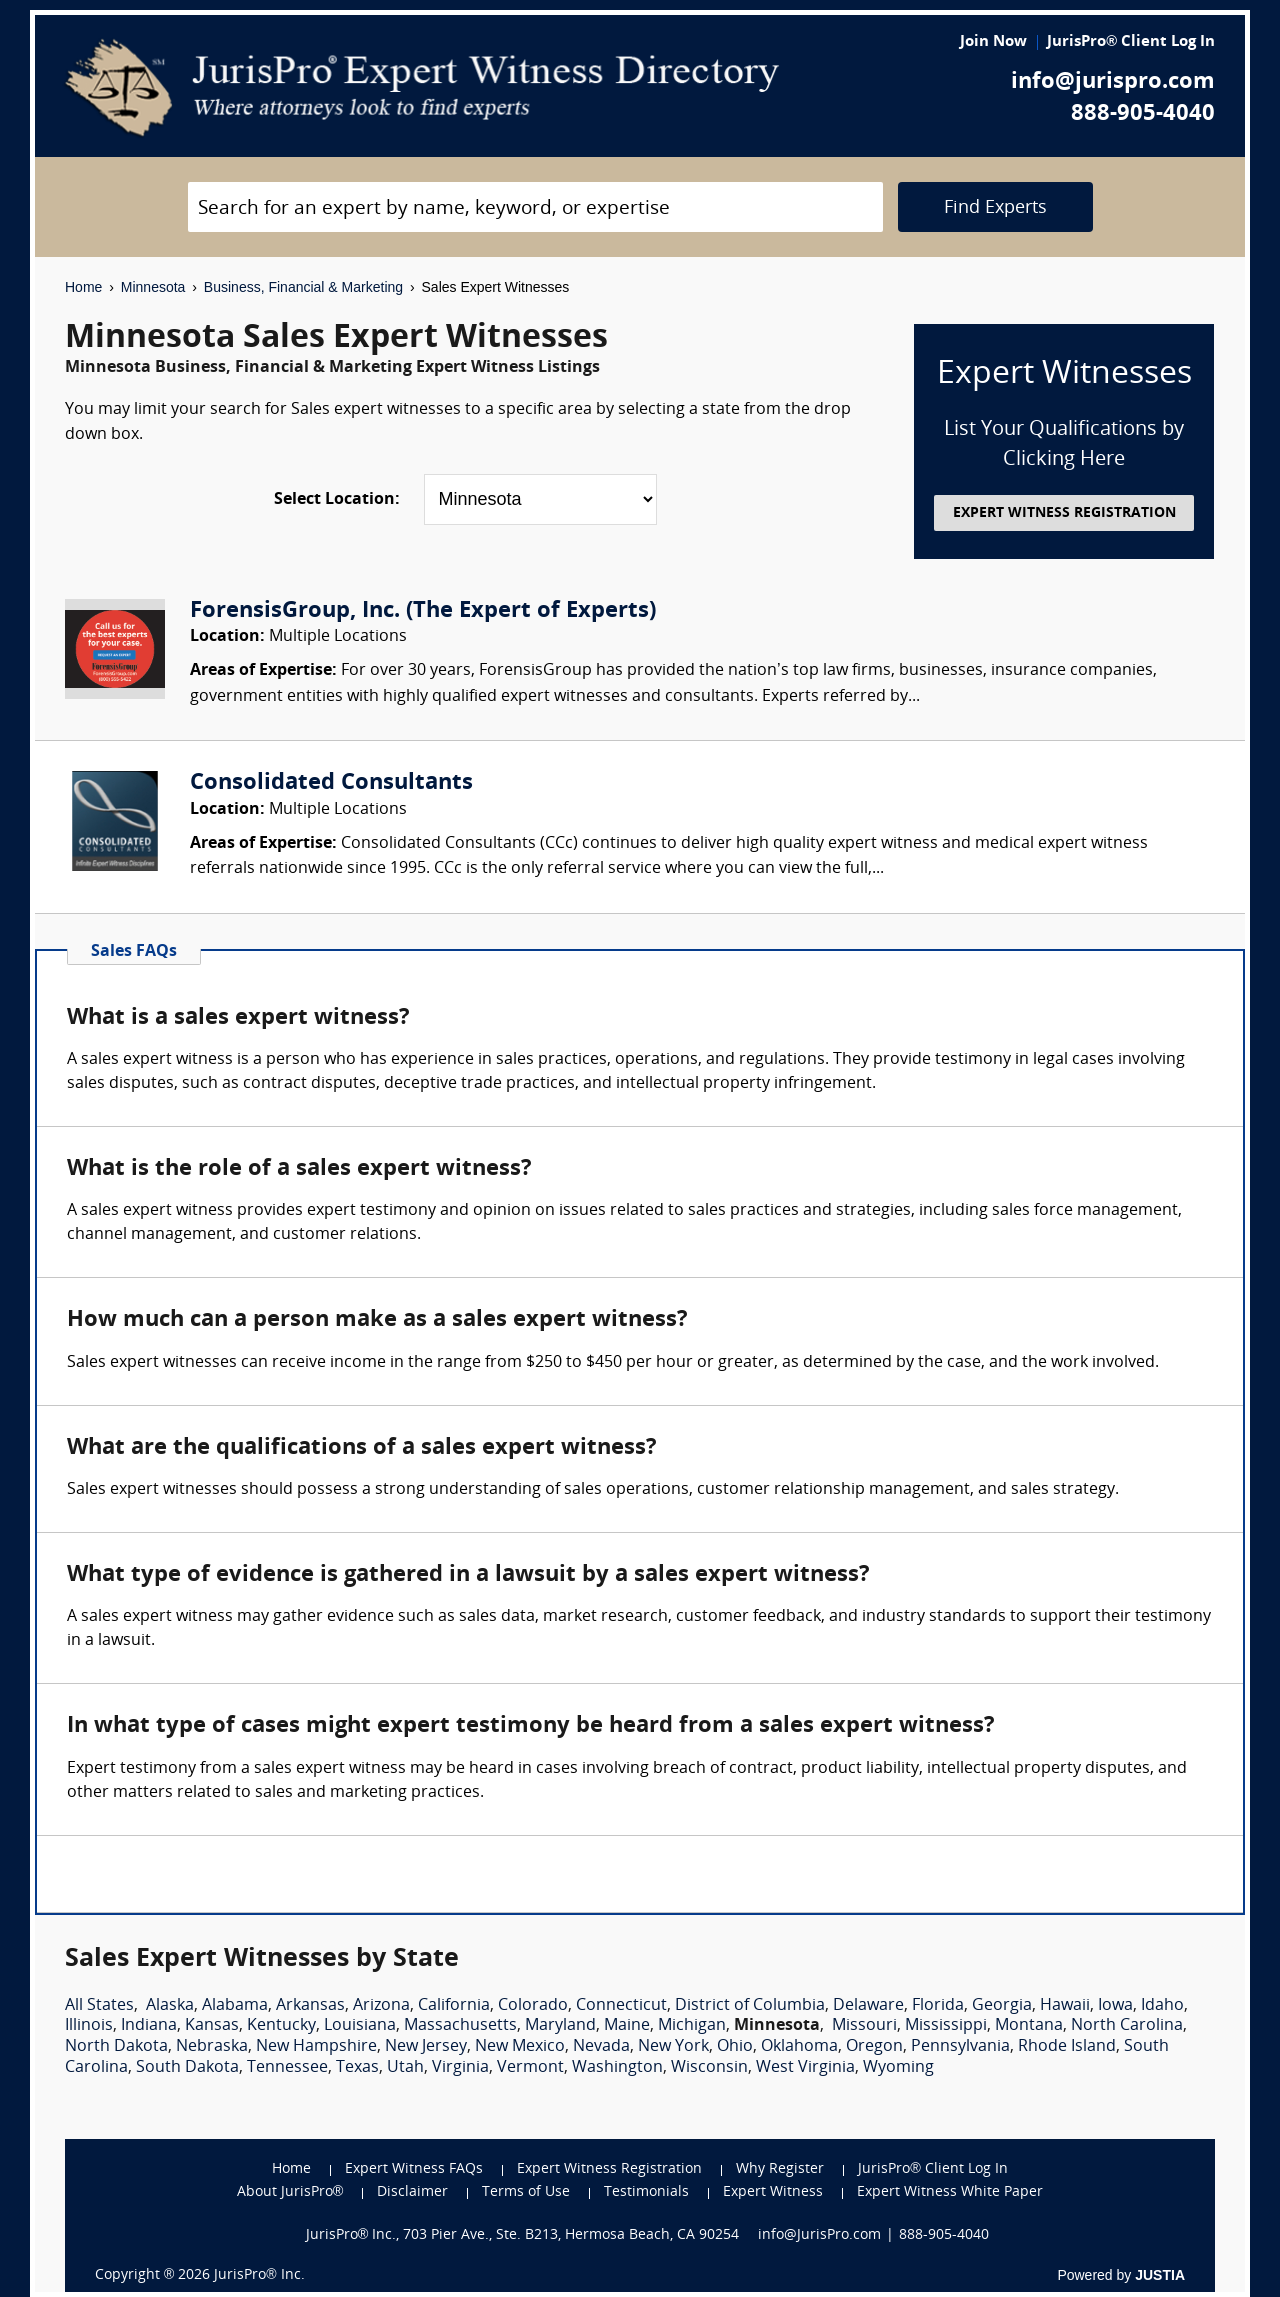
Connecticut (621, 2006)
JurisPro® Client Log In (1131, 42)
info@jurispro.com (1113, 82)
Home (83, 287)
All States (99, 2006)
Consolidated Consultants (331, 783)
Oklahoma (799, 2047)
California (454, 2006)
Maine (627, 2026)
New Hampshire (316, 2047)
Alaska (170, 2006)
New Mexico (520, 2047)
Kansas (212, 2026)
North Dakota (116, 2047)
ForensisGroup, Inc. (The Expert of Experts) (423, 611)
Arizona (381, 2006)
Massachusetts (460, 2026)
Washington (617, 2068)
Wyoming (898, 2068)
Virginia (460, 2068)
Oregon (874, 2047)
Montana (1029, 2026)
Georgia (1002, 2006)
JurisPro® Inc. (259, 2275)
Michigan (692, 2026)
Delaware (868, 2006)
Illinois (89, 2026)
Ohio (735, 2047)
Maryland (560, 2026)
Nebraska (212, 2047)
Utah (405, 2068)
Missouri (864, 2026)
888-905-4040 (1143, 114)
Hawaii (1065, 2006)
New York (673, 2047)
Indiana (149, 2026)
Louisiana (360, 2026)
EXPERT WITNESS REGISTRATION (1064, 513)
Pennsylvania (960, 2047)
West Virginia (805, 2068)
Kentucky (281, 2026)
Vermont (530, 2068)
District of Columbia (750, 2006)
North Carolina (1127, 2026)
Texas (357, 2068)
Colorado (533, 2006)
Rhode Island (1067, 2047)
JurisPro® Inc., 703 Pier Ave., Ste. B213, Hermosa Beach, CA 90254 (523, 2235)
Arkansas (310, 2006)
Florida (938, 2006)
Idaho (1162, 2006)
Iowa (1115, 2006)
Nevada (601, 2047)
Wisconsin (709, 2068)
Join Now (993, 42)
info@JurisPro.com (819, 2235)
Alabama (235, 2006)
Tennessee (287, 2068)
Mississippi (946, 2026)
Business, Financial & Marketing (303, 287)
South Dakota (187, 2068)
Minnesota (153, 287)
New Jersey (426, 2047)
